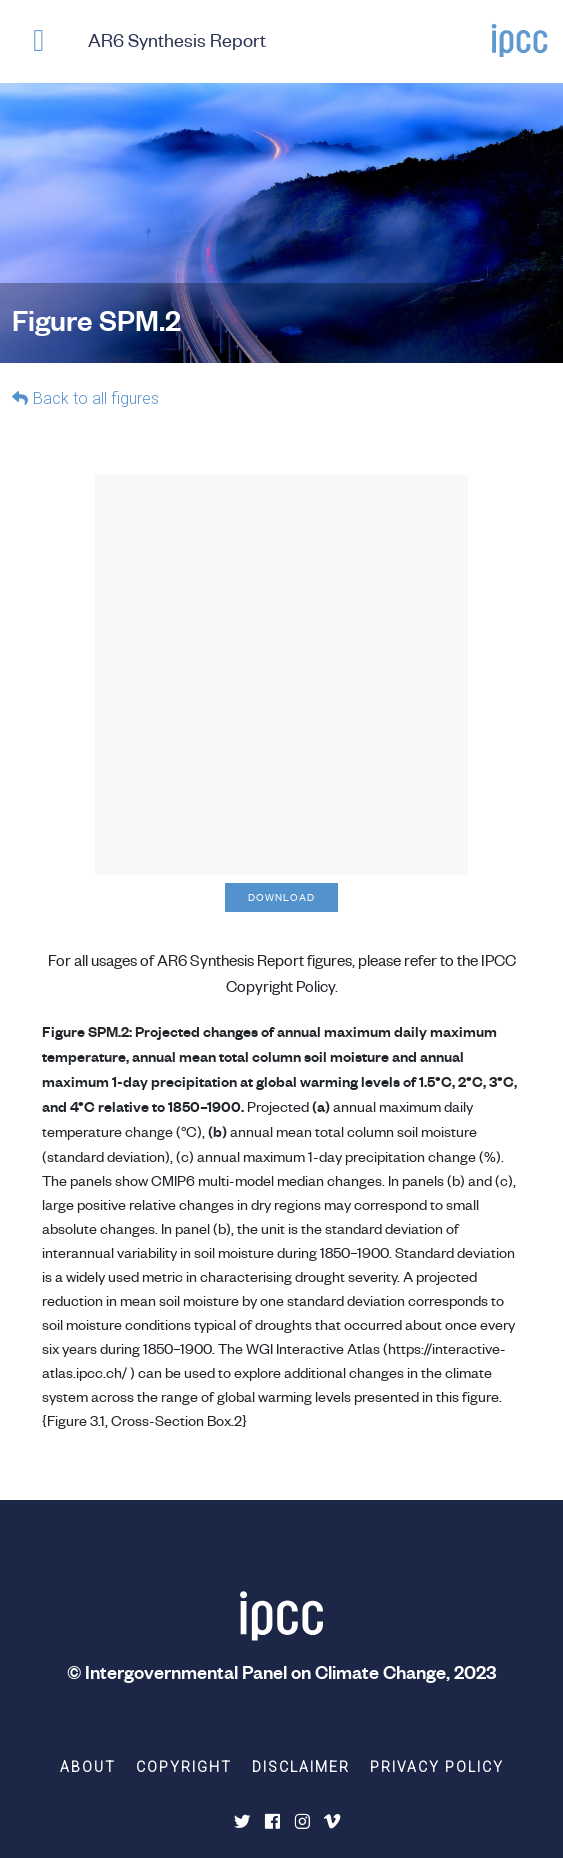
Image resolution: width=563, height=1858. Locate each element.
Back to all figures (96, 398)
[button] (39, 45)
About (88, 1767)
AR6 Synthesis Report (177, 39)
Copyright (184, 1767)
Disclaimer (301, 1767)
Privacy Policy (437, 1767)
